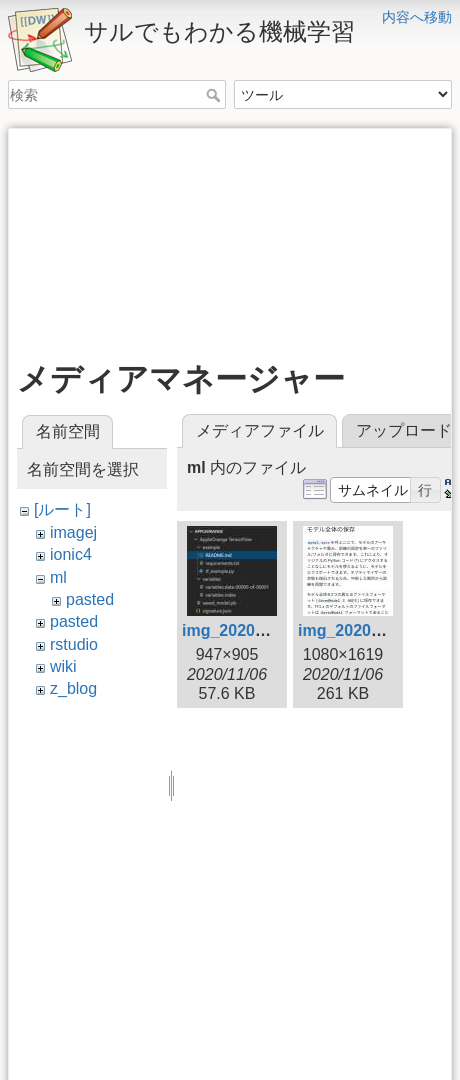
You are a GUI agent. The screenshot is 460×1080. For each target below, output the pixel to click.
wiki (63, 666)
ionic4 (71, 554)
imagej (73, 532)
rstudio (74, 644)
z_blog (73, 688)
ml (58, 577)
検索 (215, 95)
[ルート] (62, 509)
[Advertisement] (230, 237)
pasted (90, 599)
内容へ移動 (417, 17)
